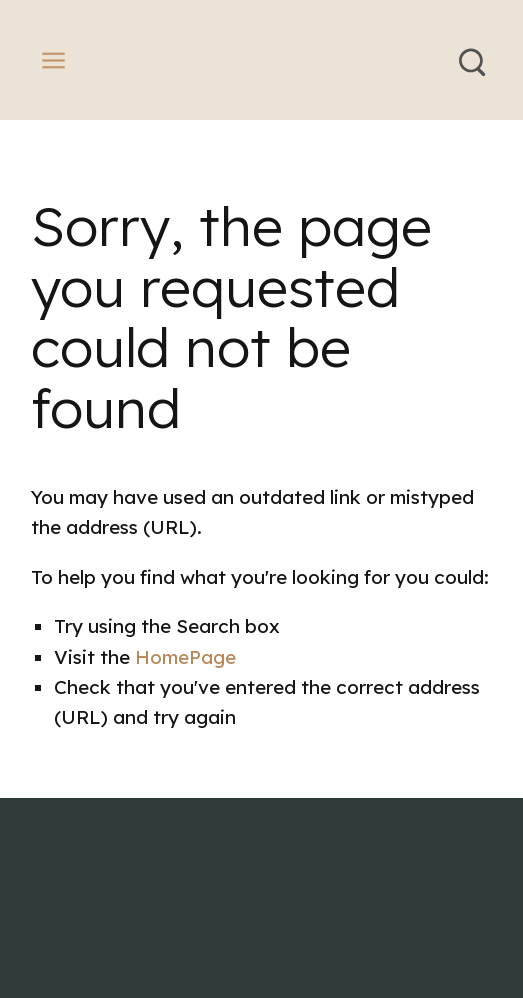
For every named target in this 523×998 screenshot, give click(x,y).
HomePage (185, 657)
